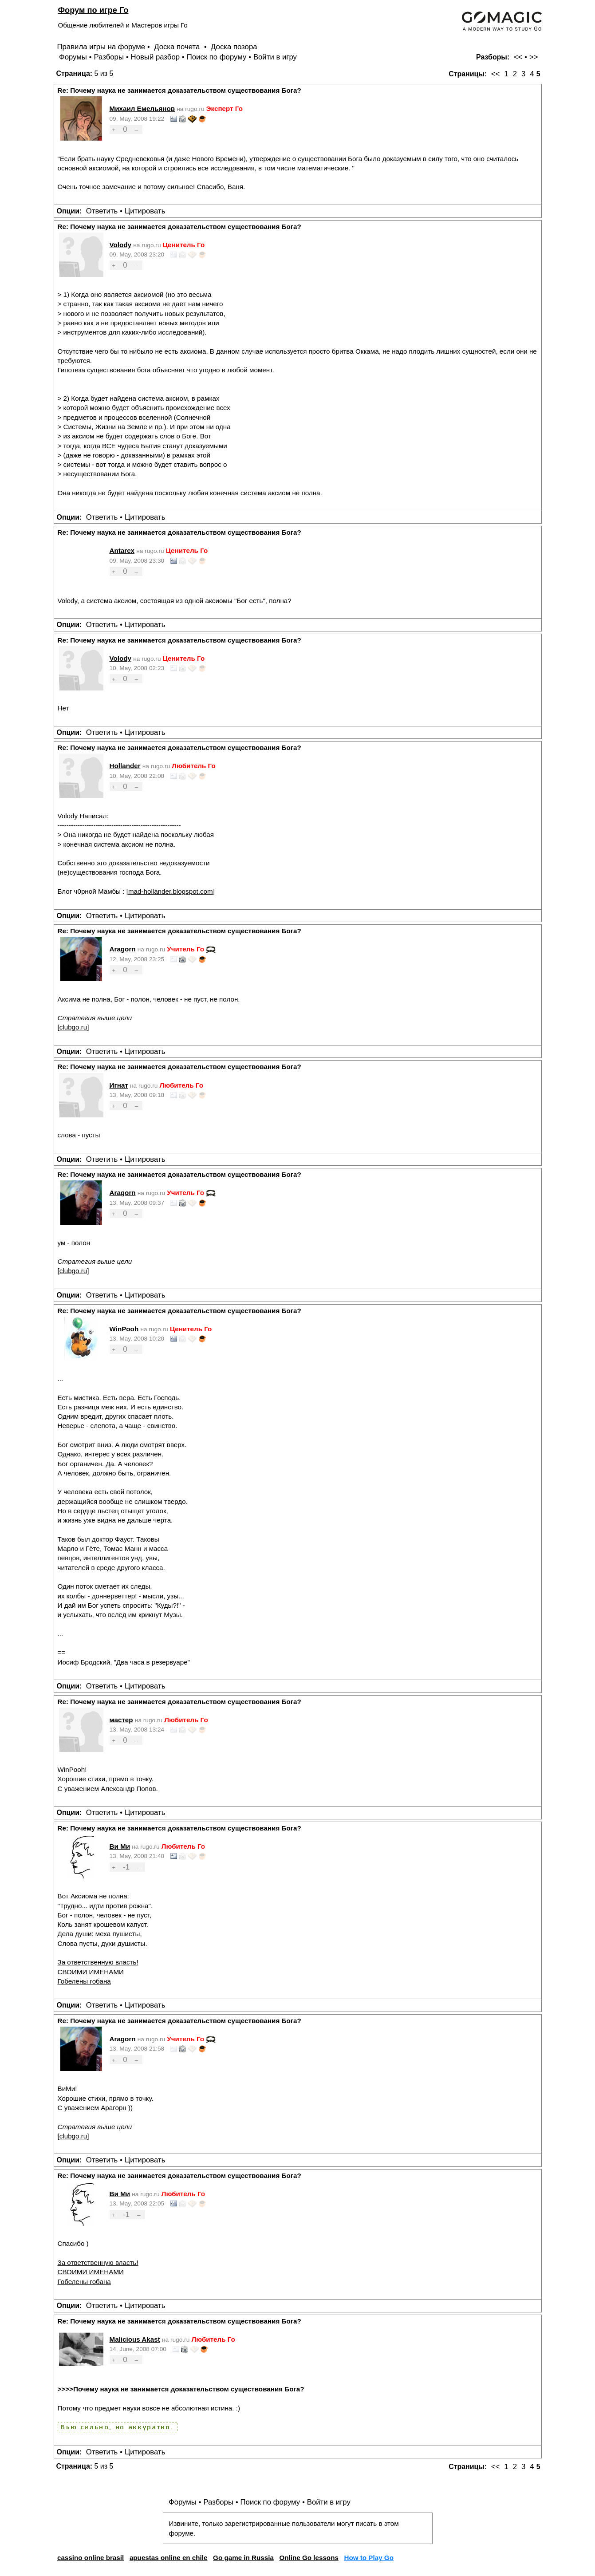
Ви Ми (120, 1846)
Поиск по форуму (217, 57)
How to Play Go (369, 2557)
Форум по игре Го (93, 10)
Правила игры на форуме (101, 47)
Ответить (102, 211)
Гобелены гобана (84, 1981)
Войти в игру (275, 57)
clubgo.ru (73, 1027)
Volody (121, 245)
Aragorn (123, 949)
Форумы (73, 57)
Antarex (122, 550)
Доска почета (178, 47)
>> (533, 57)
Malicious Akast (135, 2339)
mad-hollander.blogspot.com (170, 891)
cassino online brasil (90, 2557)
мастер (121, 1720)
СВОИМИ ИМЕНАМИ (91, 1972)
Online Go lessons (309, 2557)
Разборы (109, 57)
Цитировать (145, 211)
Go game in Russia (243, 2557)
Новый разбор (155, 57)
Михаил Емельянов (142, 108)
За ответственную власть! (98, 1962)
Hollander (125, 765)
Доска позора (234, 47)
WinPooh (124, 1329)
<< (518, 57)
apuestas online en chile (169, 2557)
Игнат (119, 1085)
